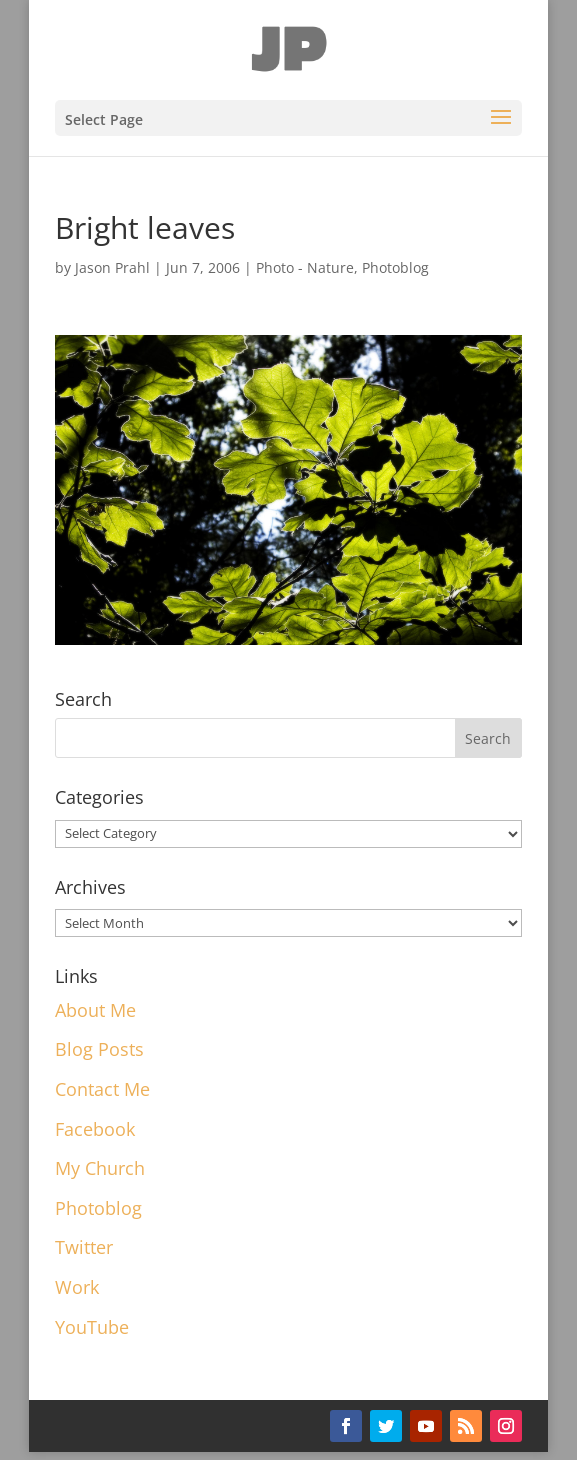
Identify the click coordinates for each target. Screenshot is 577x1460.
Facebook (95, 1129)
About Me (95, 1010)
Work (77, 1287)
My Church (100, 1168)
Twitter (84, 1247)
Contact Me (102, 1089)
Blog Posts (99, 1049)
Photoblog (395, 267)
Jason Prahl (112, 267)
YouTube (92, 1327)
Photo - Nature (305, 267)
